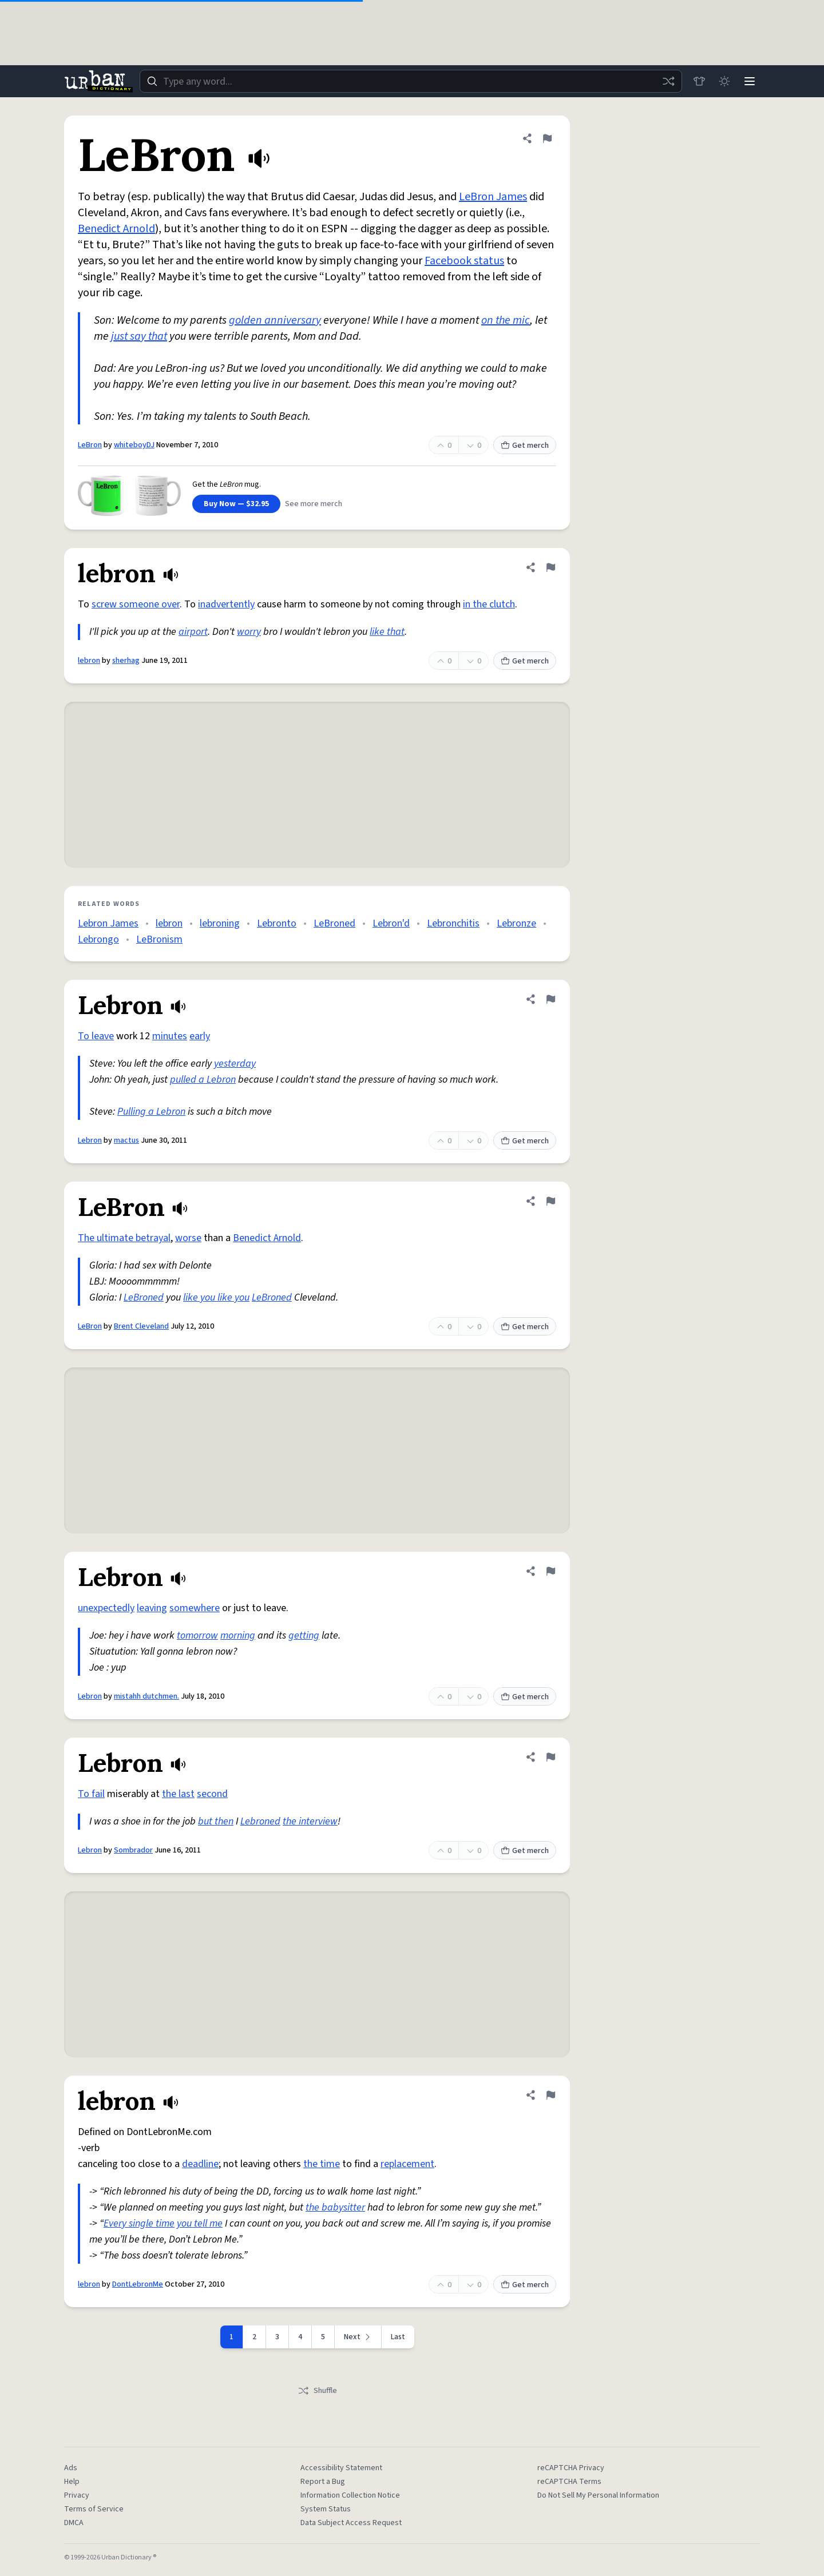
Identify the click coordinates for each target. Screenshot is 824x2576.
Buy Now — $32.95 (236, 504)
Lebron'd (391, 923)
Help (72, 2481)
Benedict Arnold (116, 229)
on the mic (505, 320)
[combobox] (411, 81)
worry (249, 632)
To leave (96, 1036)
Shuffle (317, 2390)
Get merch (525, 445)
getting (303, 1635)
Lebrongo (98, 939)
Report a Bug (322, 2481)
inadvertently (226, 604)
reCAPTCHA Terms (569, 2481)
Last (398, 2337)
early (199, 1036)
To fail (91, 1794)
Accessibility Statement (341, 2468)
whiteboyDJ (134, 445)
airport (193, 632)
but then (215, 1821)
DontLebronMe (137, 2284)
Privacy (76, 2495)
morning (237, 1635)
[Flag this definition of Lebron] (550, 999)
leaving (152, 1608)
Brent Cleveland (141, 1326)
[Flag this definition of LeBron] (547, 138)
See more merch (313, 504)
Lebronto (276, 923)
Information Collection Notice (350, 2495)
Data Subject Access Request (351, 2523)
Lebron (90, 1140)
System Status (325, 2509)
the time (321, 2164)
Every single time (139, 2223)
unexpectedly (106, 1608)
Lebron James (108, 923)
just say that (139, 336)
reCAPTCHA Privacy (570, 2468)
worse (188, 1238)
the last (178, 1794)
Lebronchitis (453, 923)
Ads (70, 2468)
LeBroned (334, 923)
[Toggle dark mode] (724, 81)
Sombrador (133, 1850)
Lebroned (260, 1821)
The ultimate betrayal (124, 1238)
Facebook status (464, 261)
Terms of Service (94, 2509)
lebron (89, 660)
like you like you (216, 1297)
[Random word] (668, 81)
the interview (310, 1821)
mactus (126, 1140)
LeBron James (493, 197)
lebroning (220, 923)
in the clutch (489, 604)
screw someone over (136, 604)
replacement (407, 2164)
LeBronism (159, 939)
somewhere (194, 1608)
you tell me (200, 2223)
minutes (169, 1036)
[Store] (699, 81)
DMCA (74, 2523)
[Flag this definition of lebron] (550, 567)
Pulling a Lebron (151, 1111)
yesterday (235, 1063)
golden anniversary (275, 320)
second (212, 1794)
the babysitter (335, 2207)
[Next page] (358, 2336)
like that (387, 632)
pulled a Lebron (203, 1079)
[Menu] (749, 81)
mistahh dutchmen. (146, 1696)
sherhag (126, 660)
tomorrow (197, 1635)
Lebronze (516, 923)
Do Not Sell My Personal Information (598, 2495)
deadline (200, 2164)
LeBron (90, 445)
